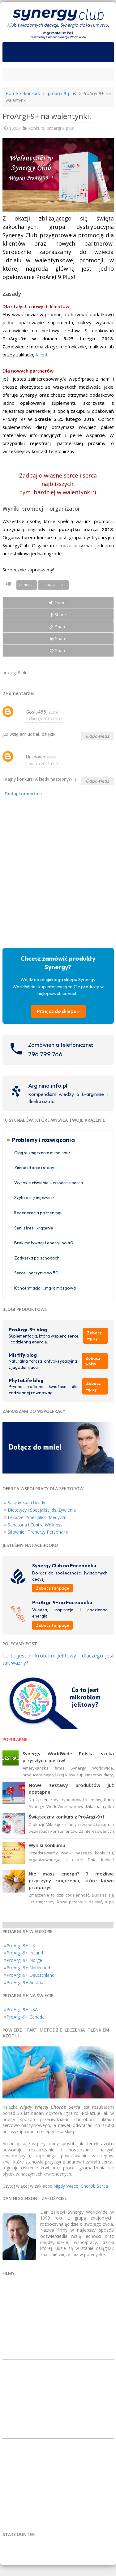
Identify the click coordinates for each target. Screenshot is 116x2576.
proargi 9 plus (62, 93)
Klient (42, 354)
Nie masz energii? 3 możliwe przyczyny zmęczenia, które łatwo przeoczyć (71, 1880)
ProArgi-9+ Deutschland (30, 1975)
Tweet (58, 602)
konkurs (32, 93)
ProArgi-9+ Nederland (28, 1968)
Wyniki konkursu (47, 1845)
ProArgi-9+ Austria (24, 1982)
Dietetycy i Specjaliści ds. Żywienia (42, 1510)
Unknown (35, 756)
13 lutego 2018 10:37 (44, 719)
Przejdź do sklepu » (58, 1011)
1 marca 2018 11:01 (43, 763)
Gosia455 (36, 712)
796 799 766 (45, 1054)
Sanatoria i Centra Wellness (35, 1525)
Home (12, 93)
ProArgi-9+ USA (22, 2009)
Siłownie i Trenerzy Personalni (38, 1532)
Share (58, 615)
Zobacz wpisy (94, 1335)
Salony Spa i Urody (26, 1502)
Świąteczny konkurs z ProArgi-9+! (66, 1817)
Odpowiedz (97, 736)
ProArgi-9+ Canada (25, 2017)
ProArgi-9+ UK (20, 1946)
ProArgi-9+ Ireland (24, 1953)
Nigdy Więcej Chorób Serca (81, 2186)
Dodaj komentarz (24, 794)
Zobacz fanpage (52, 1588)
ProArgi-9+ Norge (24, 1960)
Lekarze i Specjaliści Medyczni (37, 1517)
